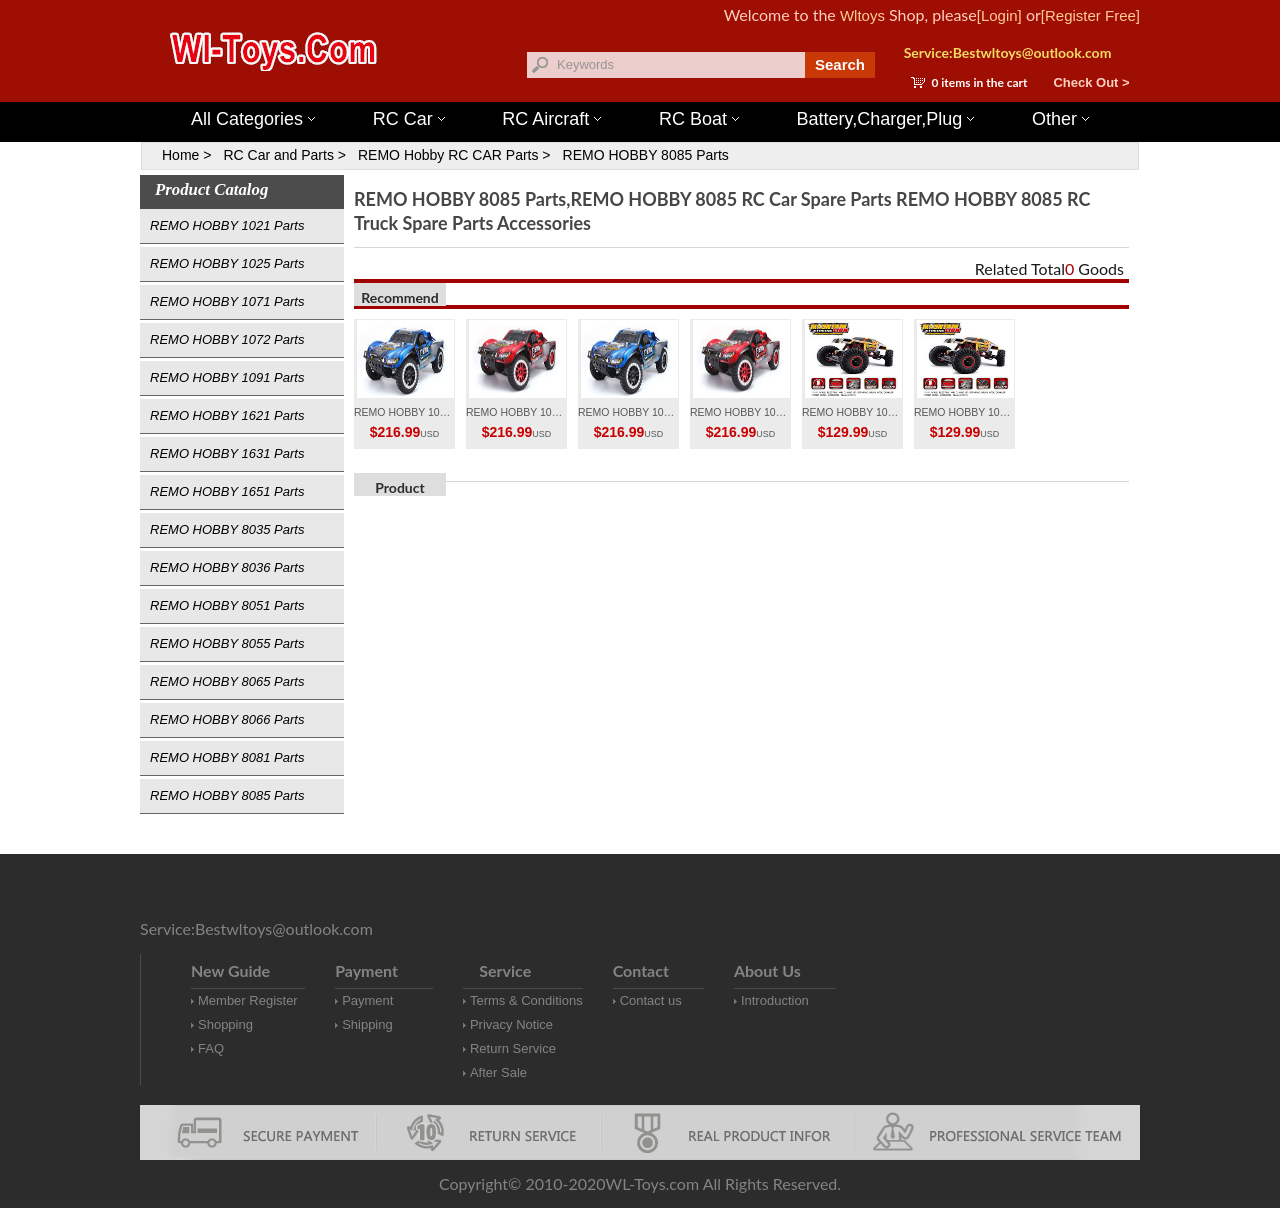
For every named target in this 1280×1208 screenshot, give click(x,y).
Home (180, 155)
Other (1060, 119)
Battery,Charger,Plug (886, 119)
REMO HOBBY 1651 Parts (227, 491)
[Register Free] (1090, 15)
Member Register (248, 1000)
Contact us (651, 1000)
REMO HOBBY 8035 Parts (227, 529)
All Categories (253, 119)
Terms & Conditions (526, 1000)
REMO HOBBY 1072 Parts (227, 339)
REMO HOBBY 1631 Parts (227, 453)
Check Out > (1091, 82)
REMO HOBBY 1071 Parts (227, 301)
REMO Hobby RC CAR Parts (448, 155)
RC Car (409, 119)
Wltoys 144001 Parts (660, 90)
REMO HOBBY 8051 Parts (227, 605)
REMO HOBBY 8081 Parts (227, 757)
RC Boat (699, 119)
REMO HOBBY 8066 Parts (227, 719)
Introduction (775, 1000)
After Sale (498, 1072)
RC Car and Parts (278, 155)
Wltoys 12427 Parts (749, 90)
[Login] (999, 15)
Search (840, 64)
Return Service (513, 1048)
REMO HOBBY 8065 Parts (227, 681)
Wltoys (862, 15)
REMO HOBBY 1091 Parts (227, 377)
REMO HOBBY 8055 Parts (227, 643)
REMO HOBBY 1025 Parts (227, 263)
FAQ (211, 1048)
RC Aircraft (551, 119)
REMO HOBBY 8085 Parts (646, 155)
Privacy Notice (511, 1024)
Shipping (367, 1024)
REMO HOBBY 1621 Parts (227, 415)
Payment (367, 1000)
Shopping (225, 1024)
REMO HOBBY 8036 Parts (227, 567)
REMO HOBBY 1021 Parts (227, 225)
